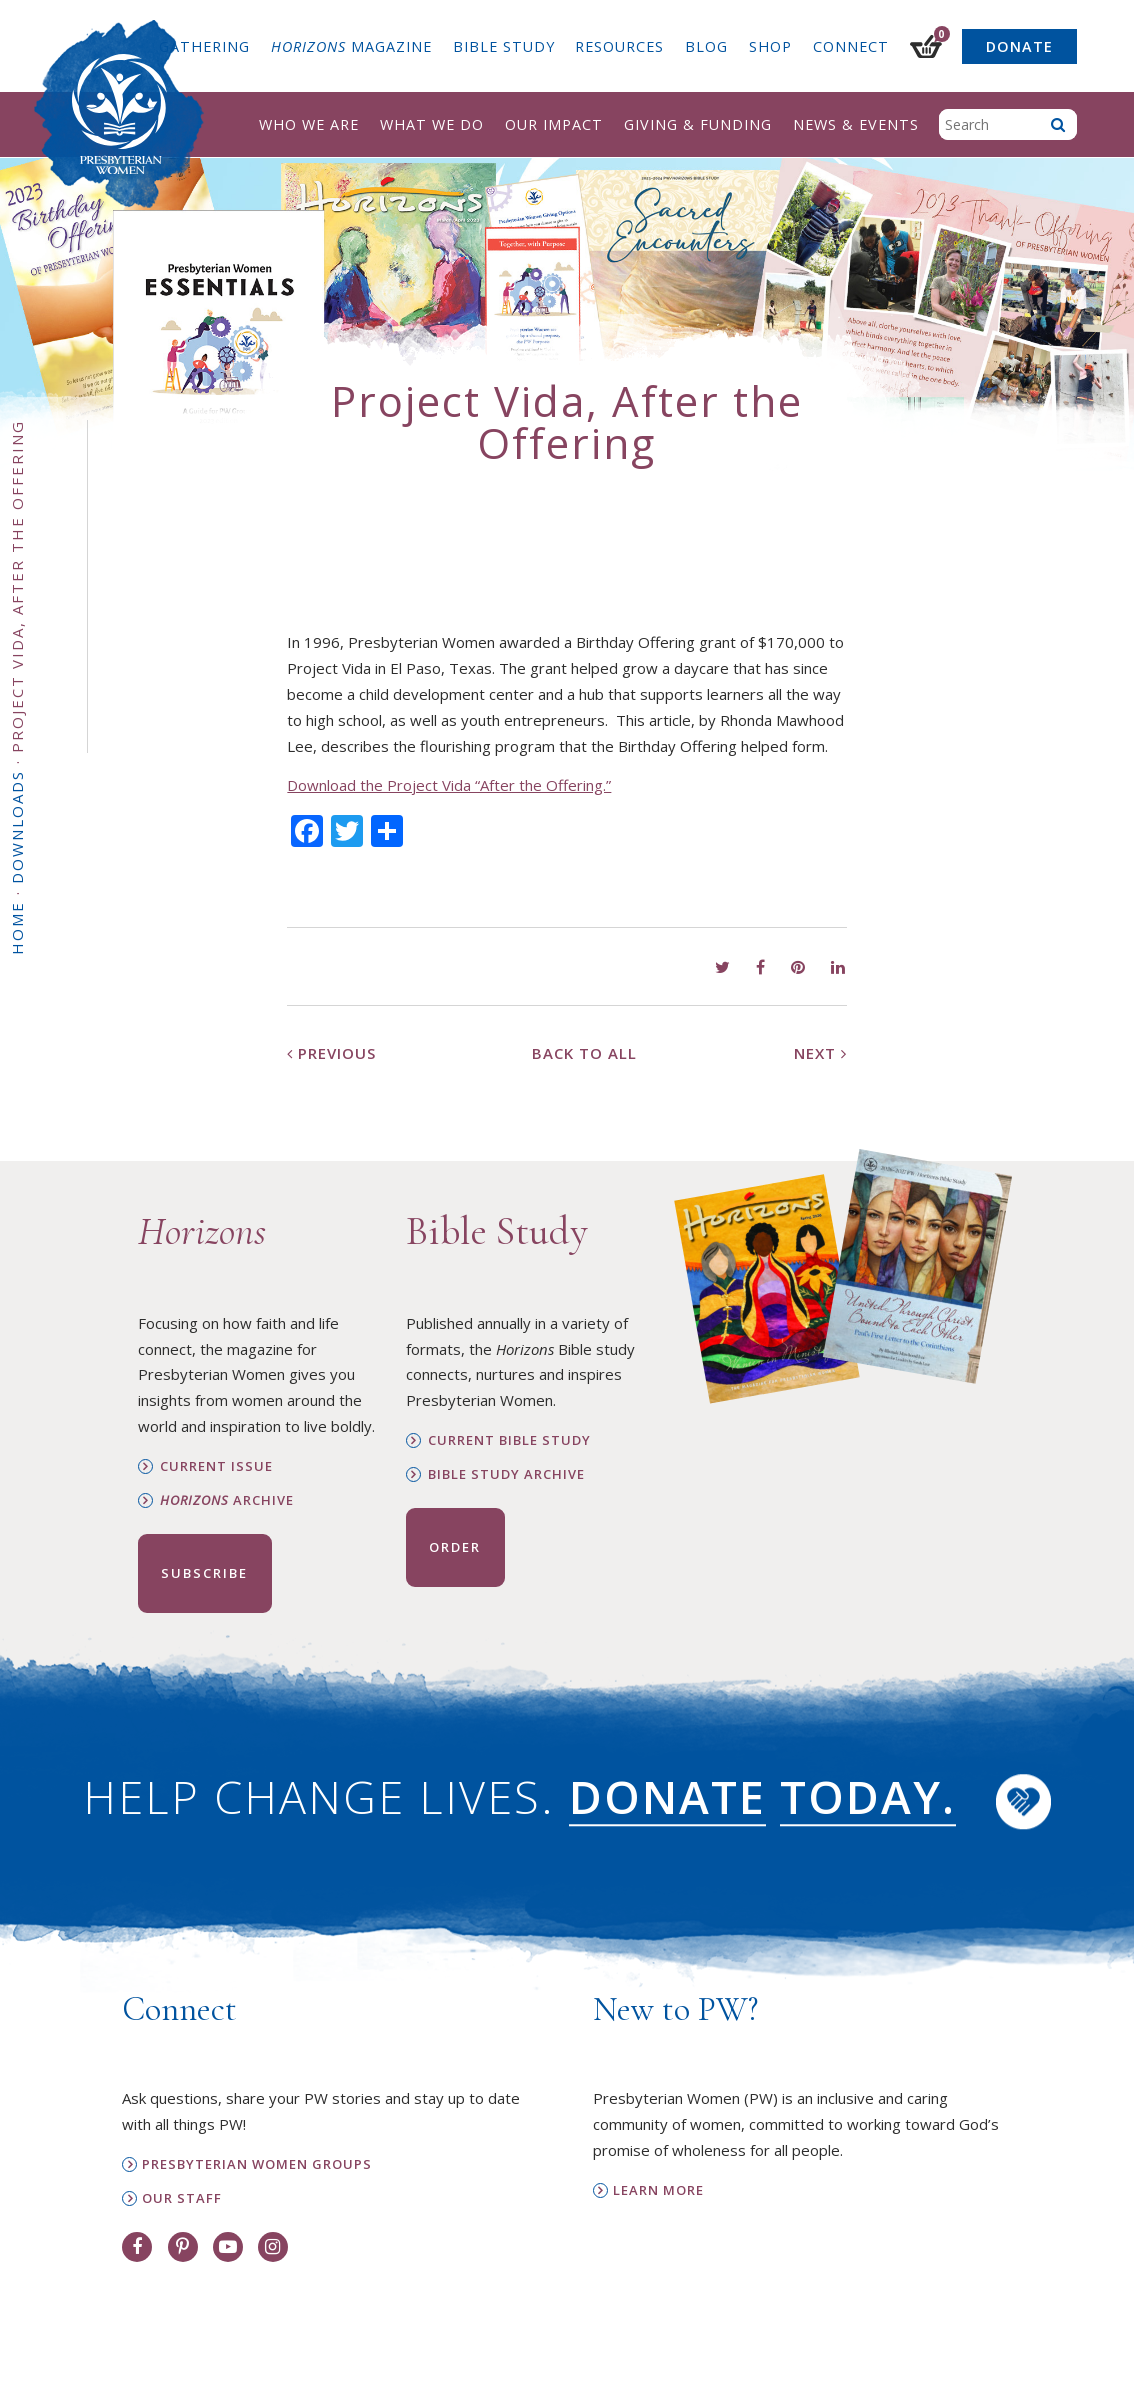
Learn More (658, 2190)
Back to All (584, 1053)
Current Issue (216, 1466)
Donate (1019, 46)
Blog (706, 46)
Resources (619, 46)
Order (455, 1547)
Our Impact (554, 124)
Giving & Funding (698, 124)
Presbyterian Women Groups (257, 2164)
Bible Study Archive (506, 1474)
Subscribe (204, 1573)
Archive (227, 1500)
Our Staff (182, 2198)
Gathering (204, 46)
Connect (851, 46)
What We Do (432, 124)
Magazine (351, 46)
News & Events (856, 124)
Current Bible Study (509, 1440)
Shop (770, 46)
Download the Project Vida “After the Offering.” (449, 785)
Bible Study (504, 46)
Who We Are (309, 124)
